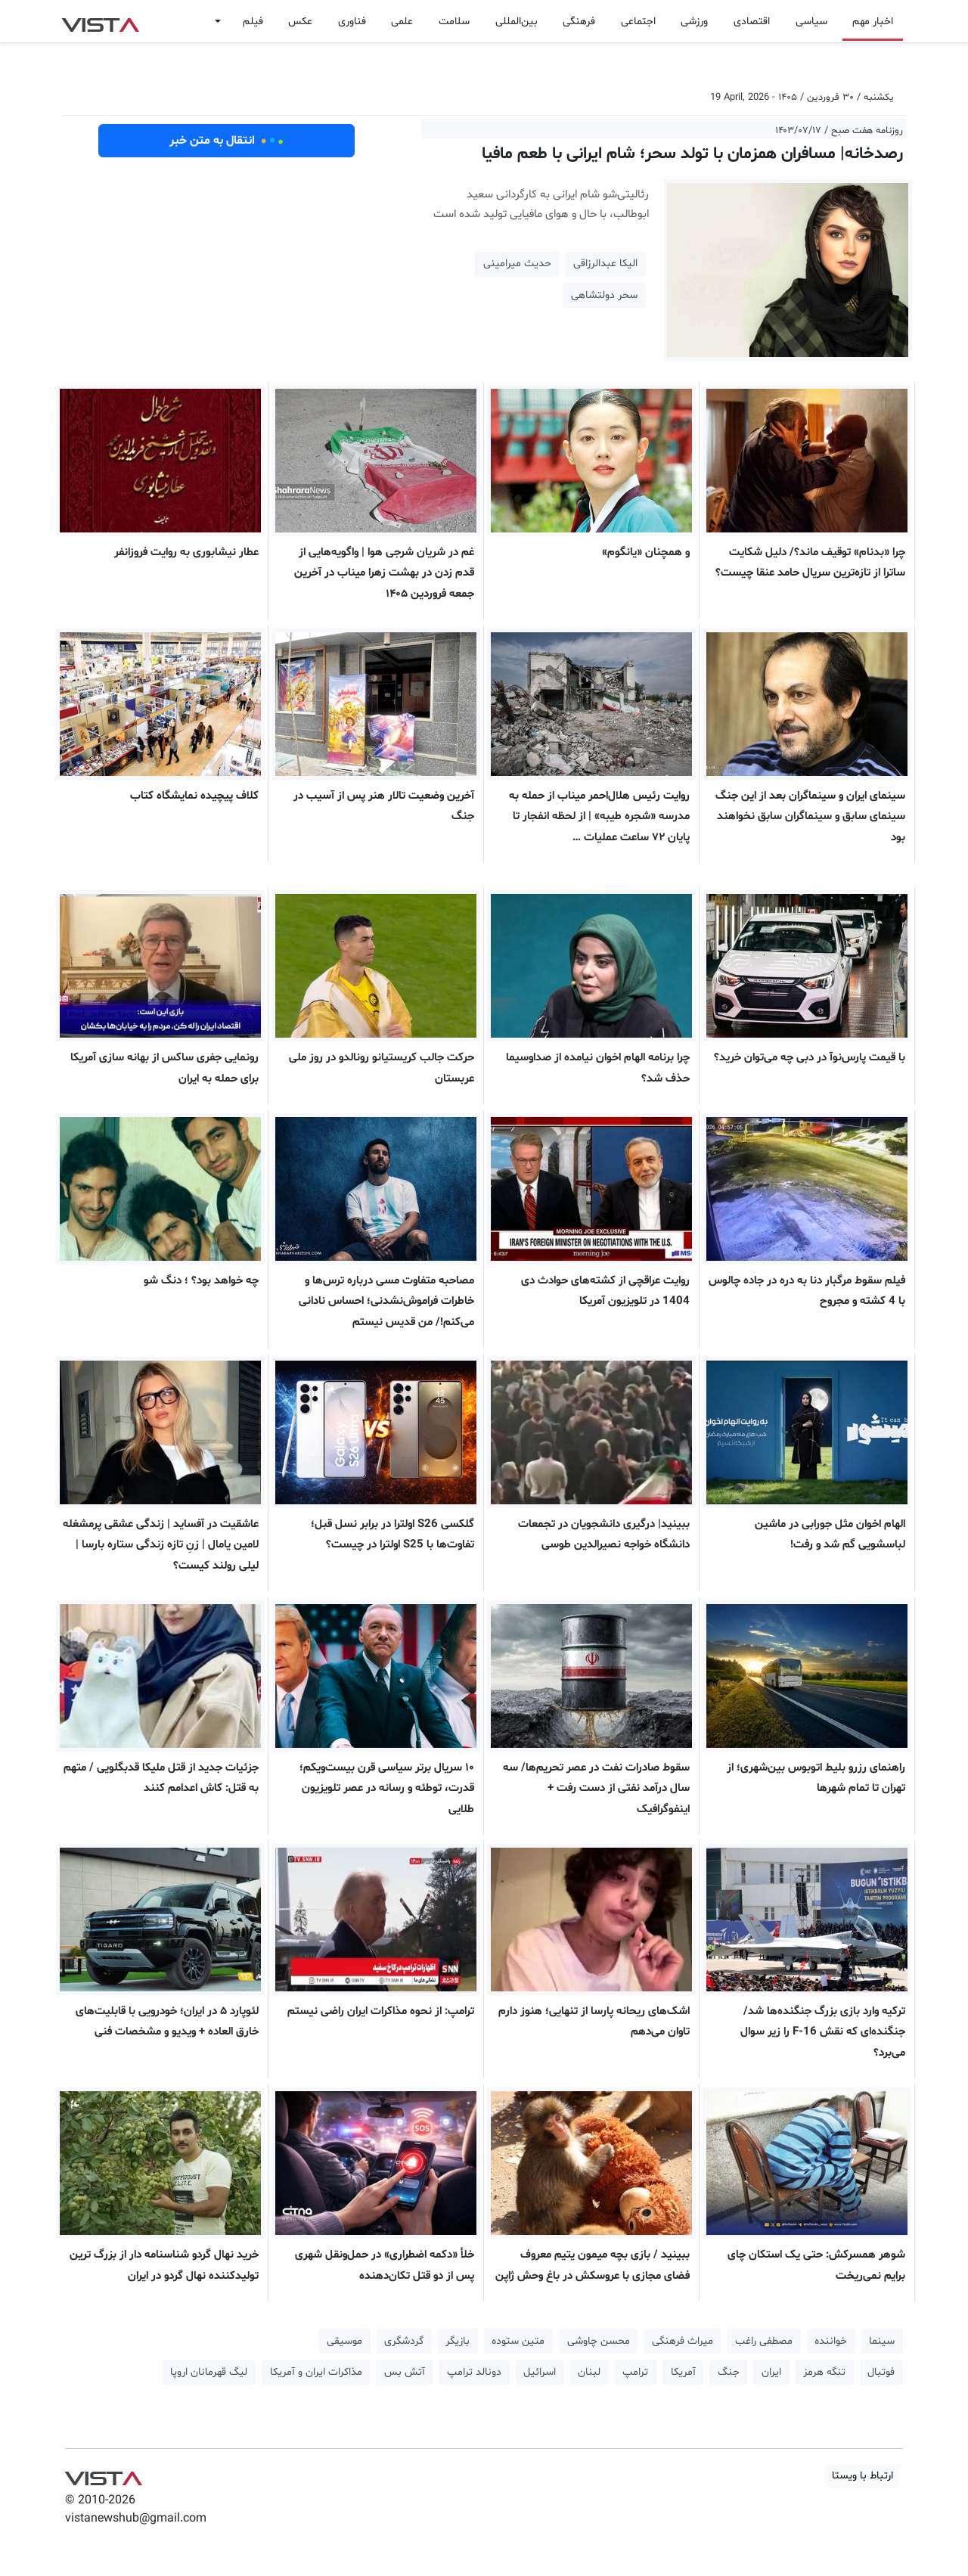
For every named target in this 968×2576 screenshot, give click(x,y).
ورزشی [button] (694, 21)
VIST (100, 21)
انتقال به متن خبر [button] (226, 140)
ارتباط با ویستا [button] (862, 2476)
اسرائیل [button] (539, 2372)
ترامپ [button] (635, 2372)
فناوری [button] (352, 21)
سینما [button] (882, 2341)
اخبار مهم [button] (872, 21)
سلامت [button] (454, 21)
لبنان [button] (589, 2372)
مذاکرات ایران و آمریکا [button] (316, 2372)
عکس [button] (300, 21)
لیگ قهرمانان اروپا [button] (208, 2372)
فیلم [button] (253, 21)
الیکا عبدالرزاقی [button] (605, 263)
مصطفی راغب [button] (764, 2341)
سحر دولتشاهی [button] (604, 295)
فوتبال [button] (881, 2372)
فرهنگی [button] (579, 21)
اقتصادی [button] (752, 21)
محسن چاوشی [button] (598, 2341)
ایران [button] (771, 2372)
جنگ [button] (729, 2372)
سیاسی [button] (811, 21)
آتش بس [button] (404, 2372)
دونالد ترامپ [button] (474, 2372)
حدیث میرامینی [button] (517, 263)
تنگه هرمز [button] (824, 2372)
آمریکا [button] (683, 2372)
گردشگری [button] (404, 2341)
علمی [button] (402, 21)
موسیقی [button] (344, 2341)
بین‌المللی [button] (516, 21)
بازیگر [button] (457, 2341)
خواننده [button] (830, 2341)
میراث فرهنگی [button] (682, 2341)
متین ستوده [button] (518, 2341)
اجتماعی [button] (638, 21)
